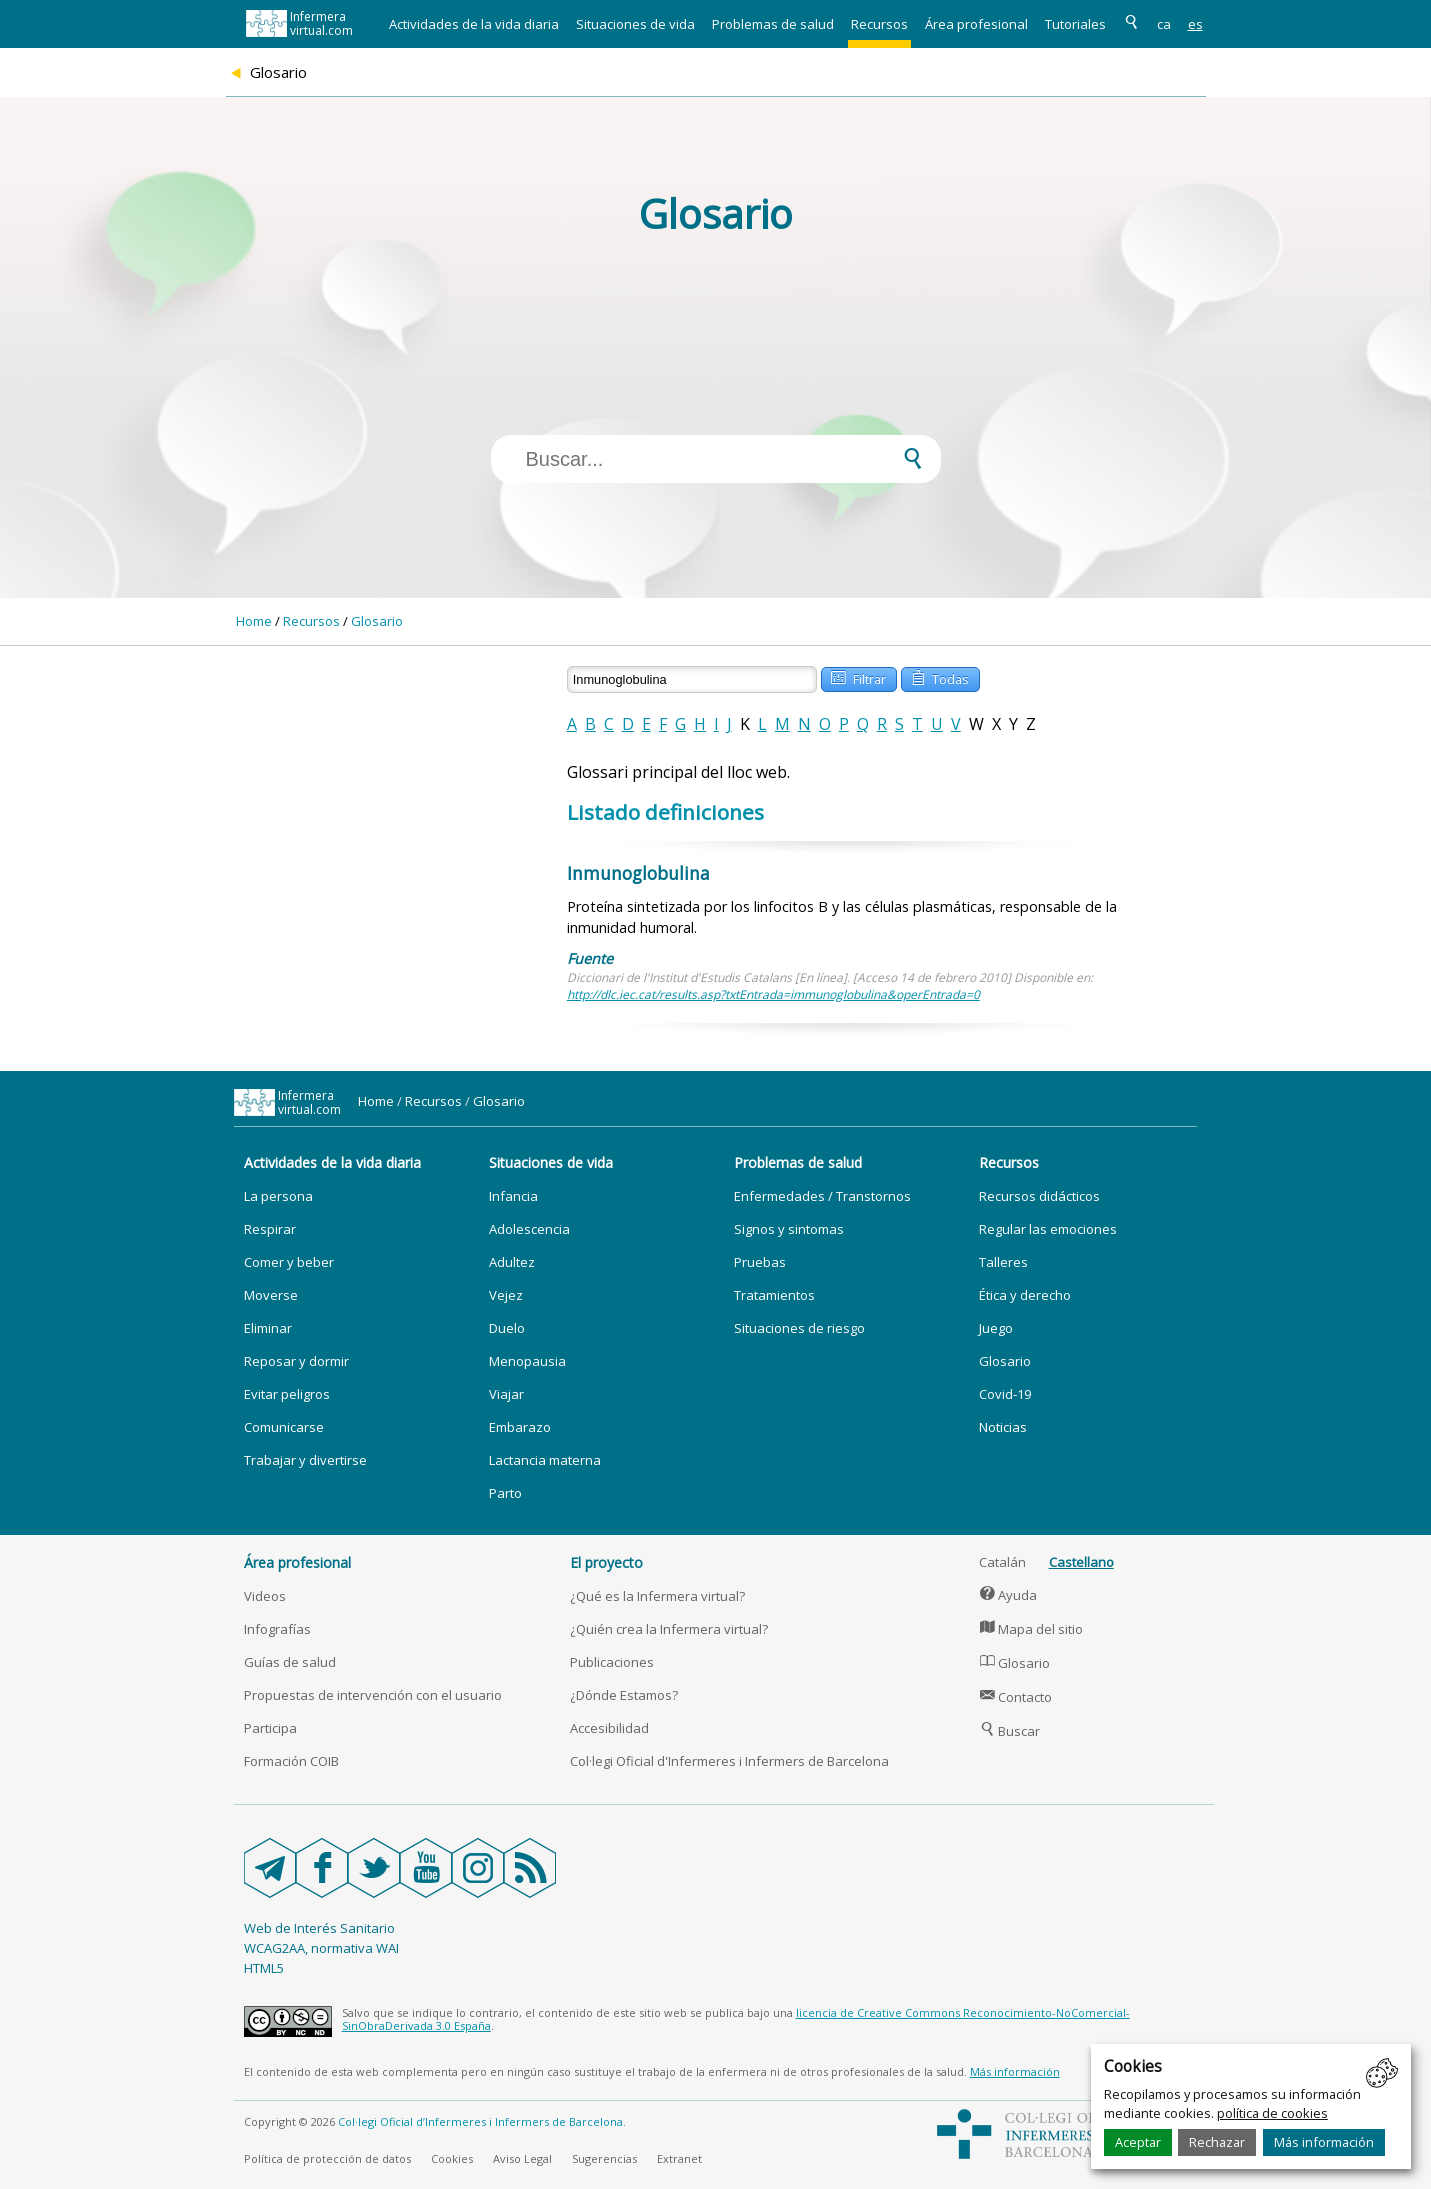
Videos (265, 1596)
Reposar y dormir (296, 1361)
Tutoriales (1075, 24)
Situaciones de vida (635, 24)
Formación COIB (291, 1761)
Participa (270, 1728)
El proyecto (606, 1562)
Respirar (270, 1229)
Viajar (506, 1394)
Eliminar (268, 1328)
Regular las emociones (1048, 1229)
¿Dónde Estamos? (624, 1695)
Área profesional (976, 24)
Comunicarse (284, 1427)
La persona (278, 1196)
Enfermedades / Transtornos (822, 1196)
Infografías (277, 1629)
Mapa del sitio (1031, 1629)
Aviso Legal (522, 2158)
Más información (1324, 2142)
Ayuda (1008, 1595)
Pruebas (760, 1262)
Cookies (452, 2158)
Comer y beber (289, 1262)
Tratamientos (774, 1295)
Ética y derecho (1025, 1295)
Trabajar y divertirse (305, 1460)
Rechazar (1217, 2142)
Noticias (1003, 1427)
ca (1164, 24)
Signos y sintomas (789, 1229)
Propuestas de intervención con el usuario (373, 1695)
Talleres (1003, 1262)
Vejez (506, 1295)
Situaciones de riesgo (799, 1328)
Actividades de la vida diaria (474, 24)
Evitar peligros (287, 1394)
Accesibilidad (609, 1728)
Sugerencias (604, 2158)
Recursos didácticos (1039, 1196)
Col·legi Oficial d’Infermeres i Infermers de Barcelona (480, 2121)
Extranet (679, 2158)
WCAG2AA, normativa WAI (321, 1948)
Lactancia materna (545, 1460)
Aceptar (1138, 2142)
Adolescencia (529, 1229)
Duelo (507, 1328)
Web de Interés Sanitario (319, 1928)
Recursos (879, 24)
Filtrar (858, 677)
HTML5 (264, 1968)
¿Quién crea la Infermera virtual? (669, 1629)
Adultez (512, 1262)
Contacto (1016, 1697)
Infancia (513, 1196)
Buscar (1010, 1731)
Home (254, 621)
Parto (505, 1493)
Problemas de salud (773, 24)
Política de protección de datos (327, 2158)
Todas (940, 677)
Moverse (271, 1295)
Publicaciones (612, 1662)
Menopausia (527, 1361)
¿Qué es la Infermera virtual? (657, 1596)
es (1195, 24)
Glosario (377, 621)
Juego (996, 1328)
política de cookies (1272, 2113)
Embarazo (520, 1427)
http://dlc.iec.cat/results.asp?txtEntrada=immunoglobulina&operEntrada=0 (773, 994)
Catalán (1002, 1562)
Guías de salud (290, 1662)
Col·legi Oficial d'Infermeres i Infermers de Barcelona (729, 1761)
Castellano (1081, 1562)
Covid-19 (1005, 1394)
